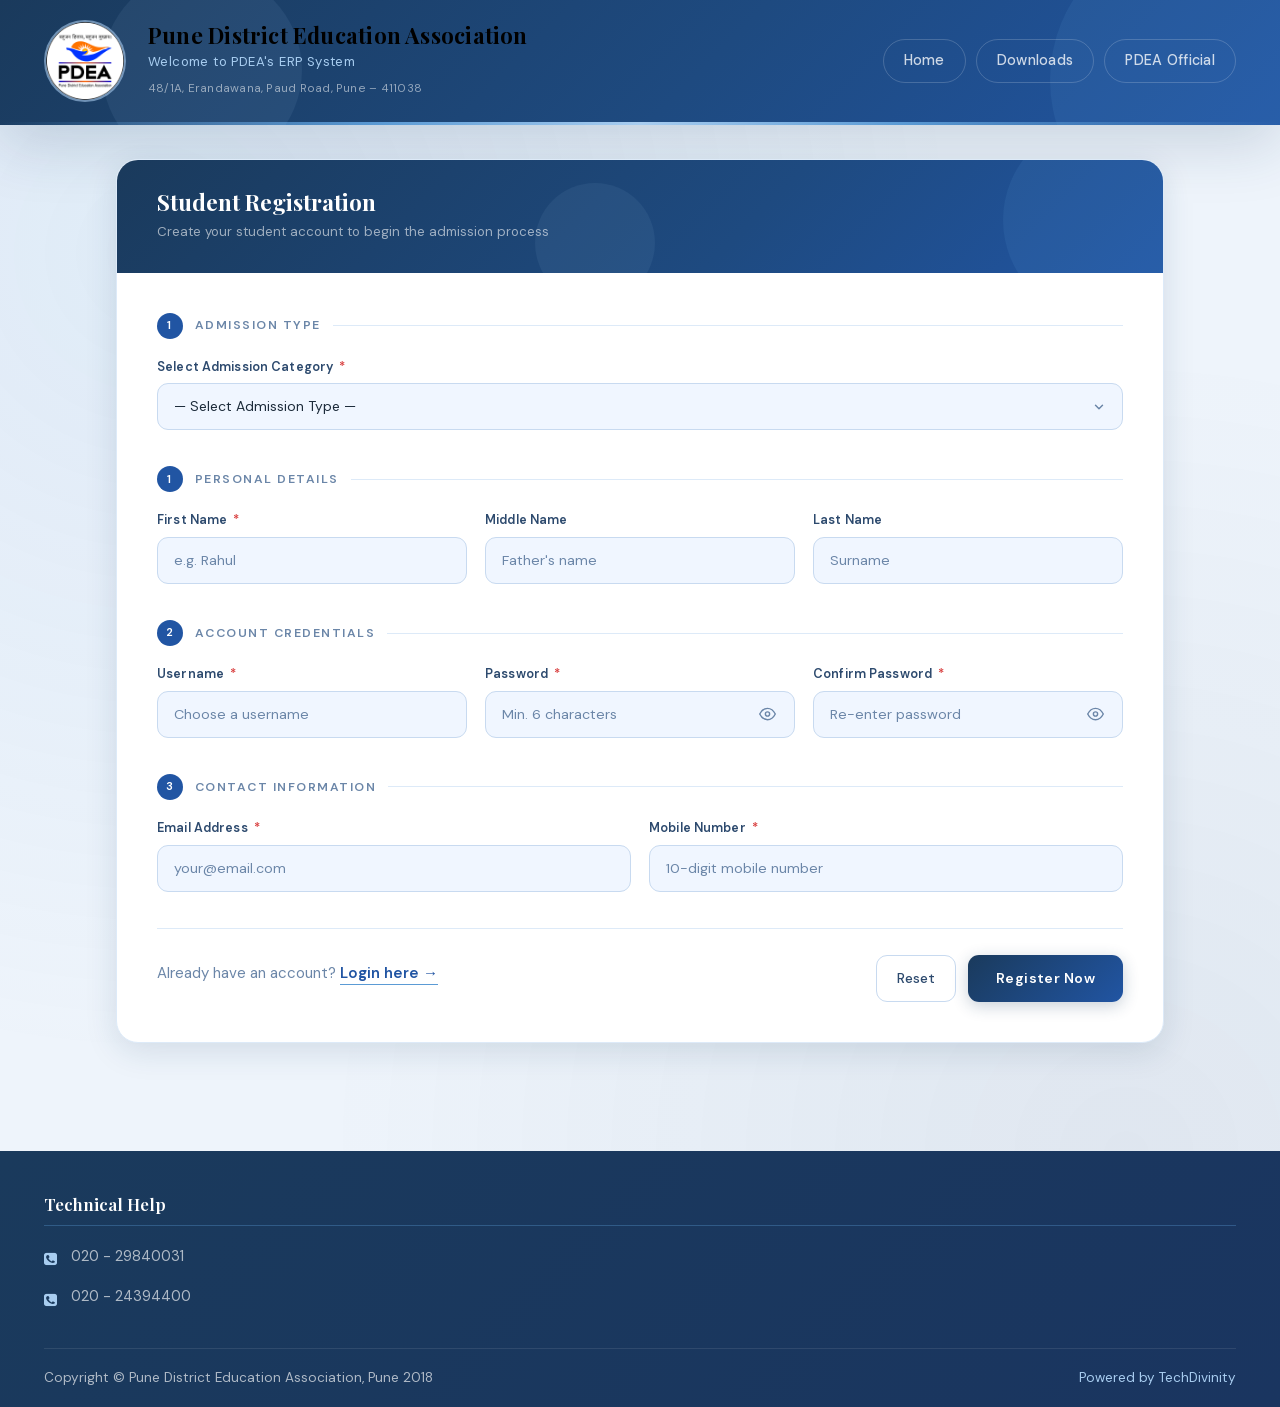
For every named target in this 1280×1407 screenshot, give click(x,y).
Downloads (1035, 60)
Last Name (847, 520)
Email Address (208, 828)
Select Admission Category (251, 367)
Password (522, 674)
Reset (916, 978)
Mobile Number (703, 828)
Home (924, 60)
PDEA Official (1170, 60)
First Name (198, 520)
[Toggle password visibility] (767, 714)
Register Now (1045, 978)
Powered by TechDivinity (1157, 1377)
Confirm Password (878, 674)
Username (196, 674)
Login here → (389, 973)
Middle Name (526, 520)
